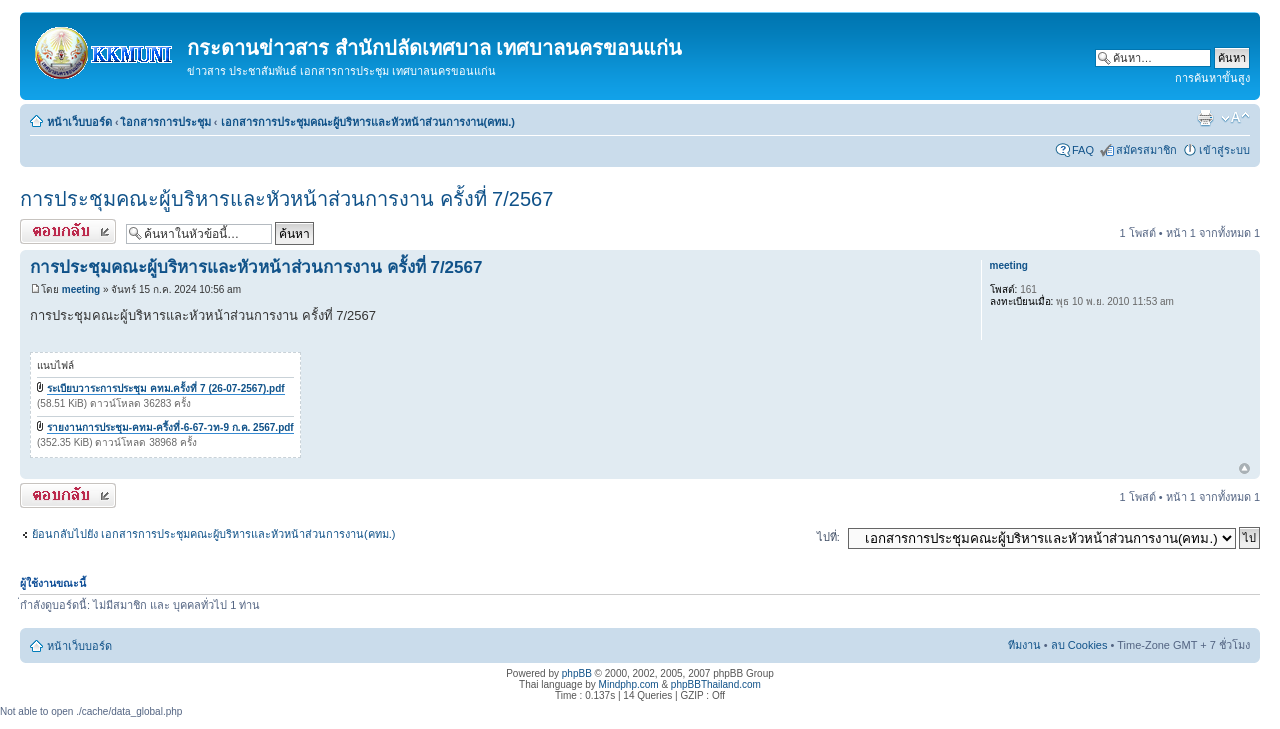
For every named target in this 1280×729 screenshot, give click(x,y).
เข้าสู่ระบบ (1224, 150)
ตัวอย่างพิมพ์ (1205, 118)
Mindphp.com (629, 684)
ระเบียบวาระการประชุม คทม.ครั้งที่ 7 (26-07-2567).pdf (166, 388)
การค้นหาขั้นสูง (1212, 78)
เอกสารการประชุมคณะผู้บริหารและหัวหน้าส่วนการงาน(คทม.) (368, 122)
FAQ (1083, 150)
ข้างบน (1244, 469)
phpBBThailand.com (716, 684)
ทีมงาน (1024, 645)
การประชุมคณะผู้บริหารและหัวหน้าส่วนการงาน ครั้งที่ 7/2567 (286, 199)
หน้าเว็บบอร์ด (79, 122)
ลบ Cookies (1079, 645)
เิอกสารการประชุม (166, 122)
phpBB (577, 673)
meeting (81, 289)
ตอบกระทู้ (68, 231)
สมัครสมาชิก (1146, 150)
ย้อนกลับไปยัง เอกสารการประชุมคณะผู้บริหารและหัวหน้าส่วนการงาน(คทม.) (213, 534)
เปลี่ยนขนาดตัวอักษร (1235, 118)
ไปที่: (828, 537)
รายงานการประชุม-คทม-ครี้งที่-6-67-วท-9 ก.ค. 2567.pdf (170, 427)
